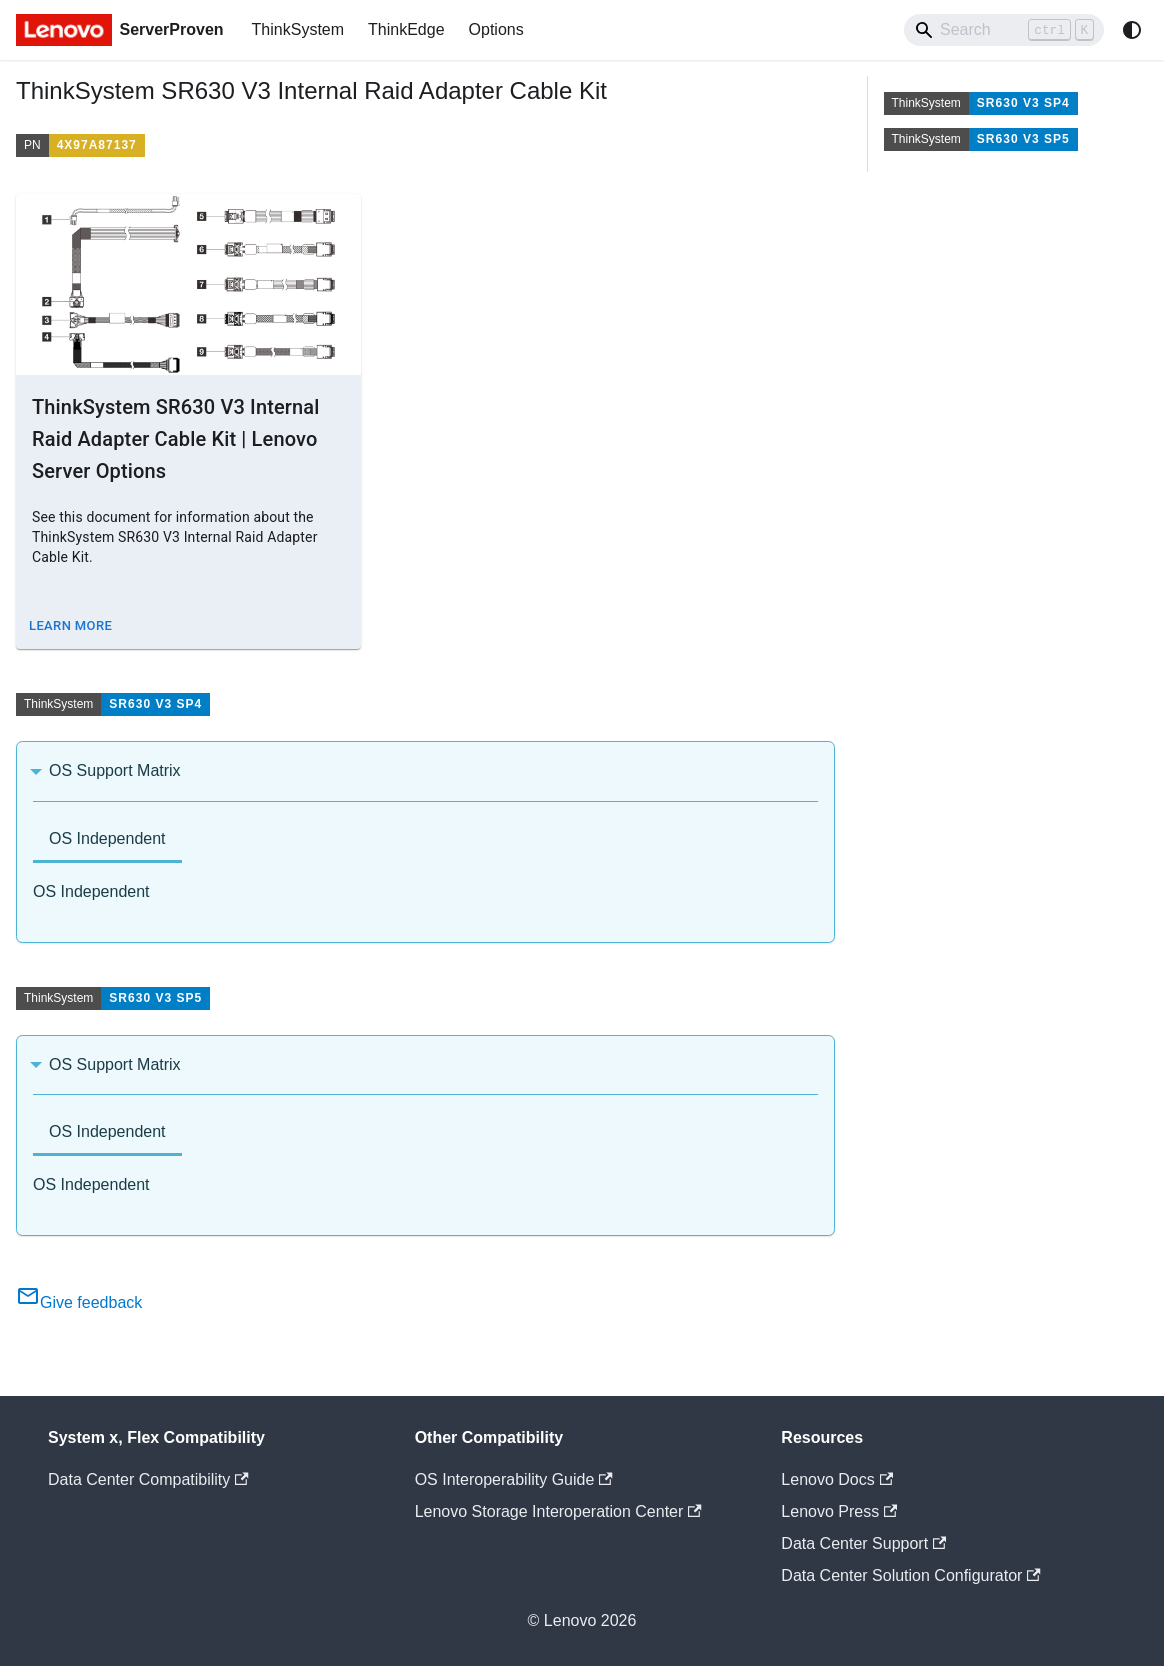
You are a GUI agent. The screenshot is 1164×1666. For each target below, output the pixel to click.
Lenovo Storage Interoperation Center (558, 1511)
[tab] (107, 840)
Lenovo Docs (837, 1479)
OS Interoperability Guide (514, 1479)
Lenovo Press (839, 1511)
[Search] (1004, 30)
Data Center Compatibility (148, 1479)
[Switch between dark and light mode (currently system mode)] (1132, 30)
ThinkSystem (298, 29)
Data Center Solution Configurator (910, 1575)
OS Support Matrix (115, 770)
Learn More (70, 625)
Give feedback (79, 1302)
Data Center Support (863, 1543)
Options (496, 29)
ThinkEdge (406, 29)
